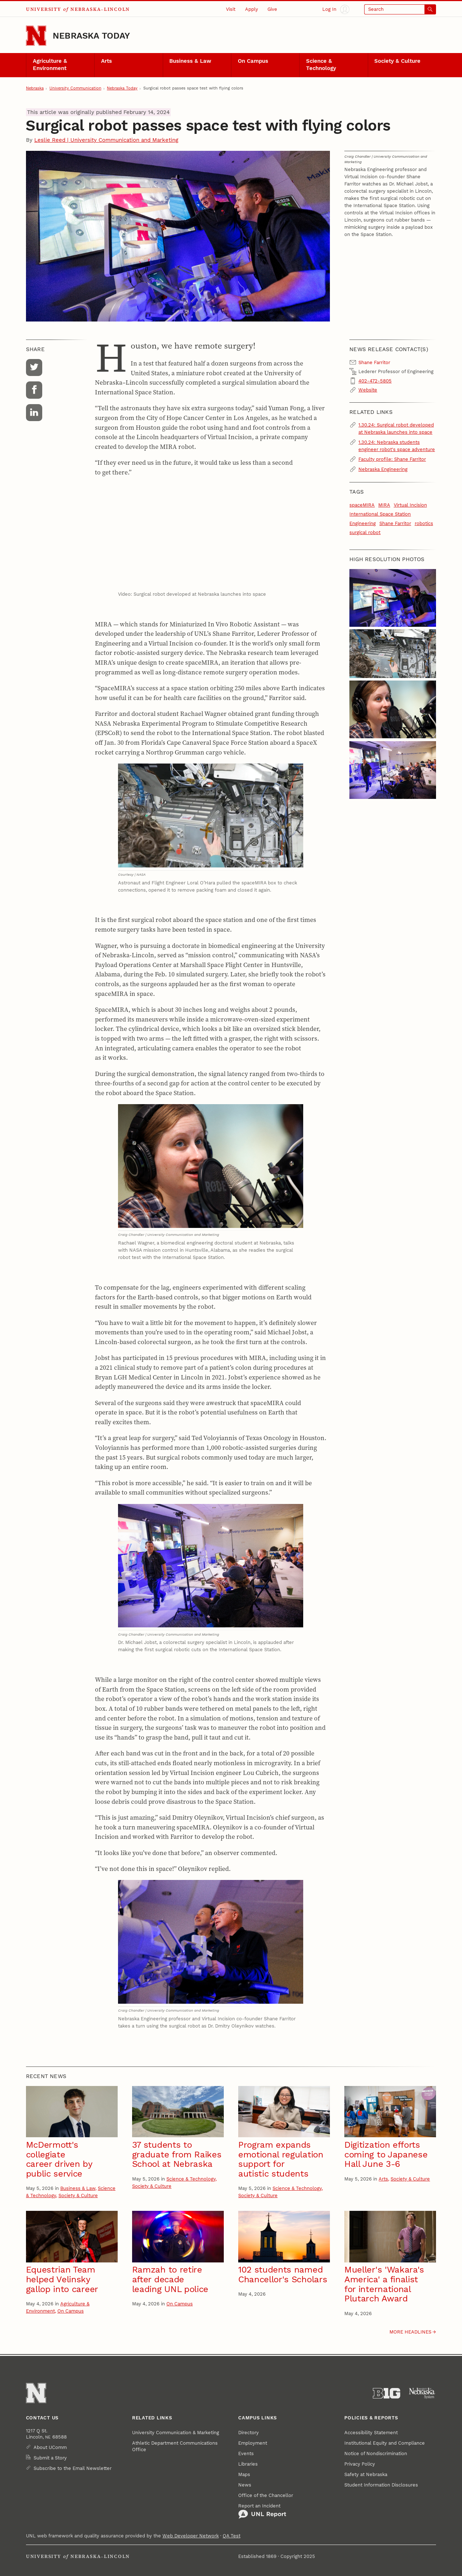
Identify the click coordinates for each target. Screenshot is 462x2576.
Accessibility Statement (371, 2432)
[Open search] (400, 9)
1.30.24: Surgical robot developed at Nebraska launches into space (396, 428)
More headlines (410, 2332)
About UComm (50, 2447)
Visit (230, 9)
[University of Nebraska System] (422, 2393)
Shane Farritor (395, 523)
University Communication (75, 88)
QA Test (231, 2535)
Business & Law (190, 61)
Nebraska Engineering (382, 469)
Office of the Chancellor (265, 2495)
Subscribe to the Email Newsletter (73, 2468)
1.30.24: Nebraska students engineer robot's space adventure (396, 445)
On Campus (253, 61)
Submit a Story (50, 2458)
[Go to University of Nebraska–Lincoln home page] (36, 36)
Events (246, 2453)
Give (272, 9)
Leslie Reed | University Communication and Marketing (106, 140)
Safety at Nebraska (365, 2474)
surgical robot (364, 532)
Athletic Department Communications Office (175, 2446)
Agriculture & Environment (50, 64)
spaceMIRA (362, 505)
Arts (106, 61)
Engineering (362, 523)
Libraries (248, 2464)
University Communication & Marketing (175, 2432)
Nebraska (35, 88)
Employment (252, 2443)
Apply (251, 9)
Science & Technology (321, 64)
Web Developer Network (190, 2535)
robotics (424, 523)
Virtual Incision (410, 505)
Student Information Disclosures (381, 2485)
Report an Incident (262, 2511)
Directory (248, 2432)
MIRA (384, 505)
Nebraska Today (91, 36)
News (244, 2485)
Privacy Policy (359, 2464)
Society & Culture (397, 61)
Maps (244, 2474)
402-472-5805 (375, 381)
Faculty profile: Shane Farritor (392, 459)
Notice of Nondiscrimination (375, 2453)
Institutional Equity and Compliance (384, 2443)
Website (367, 390)
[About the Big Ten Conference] (386, 2393)
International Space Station (380, 514)
